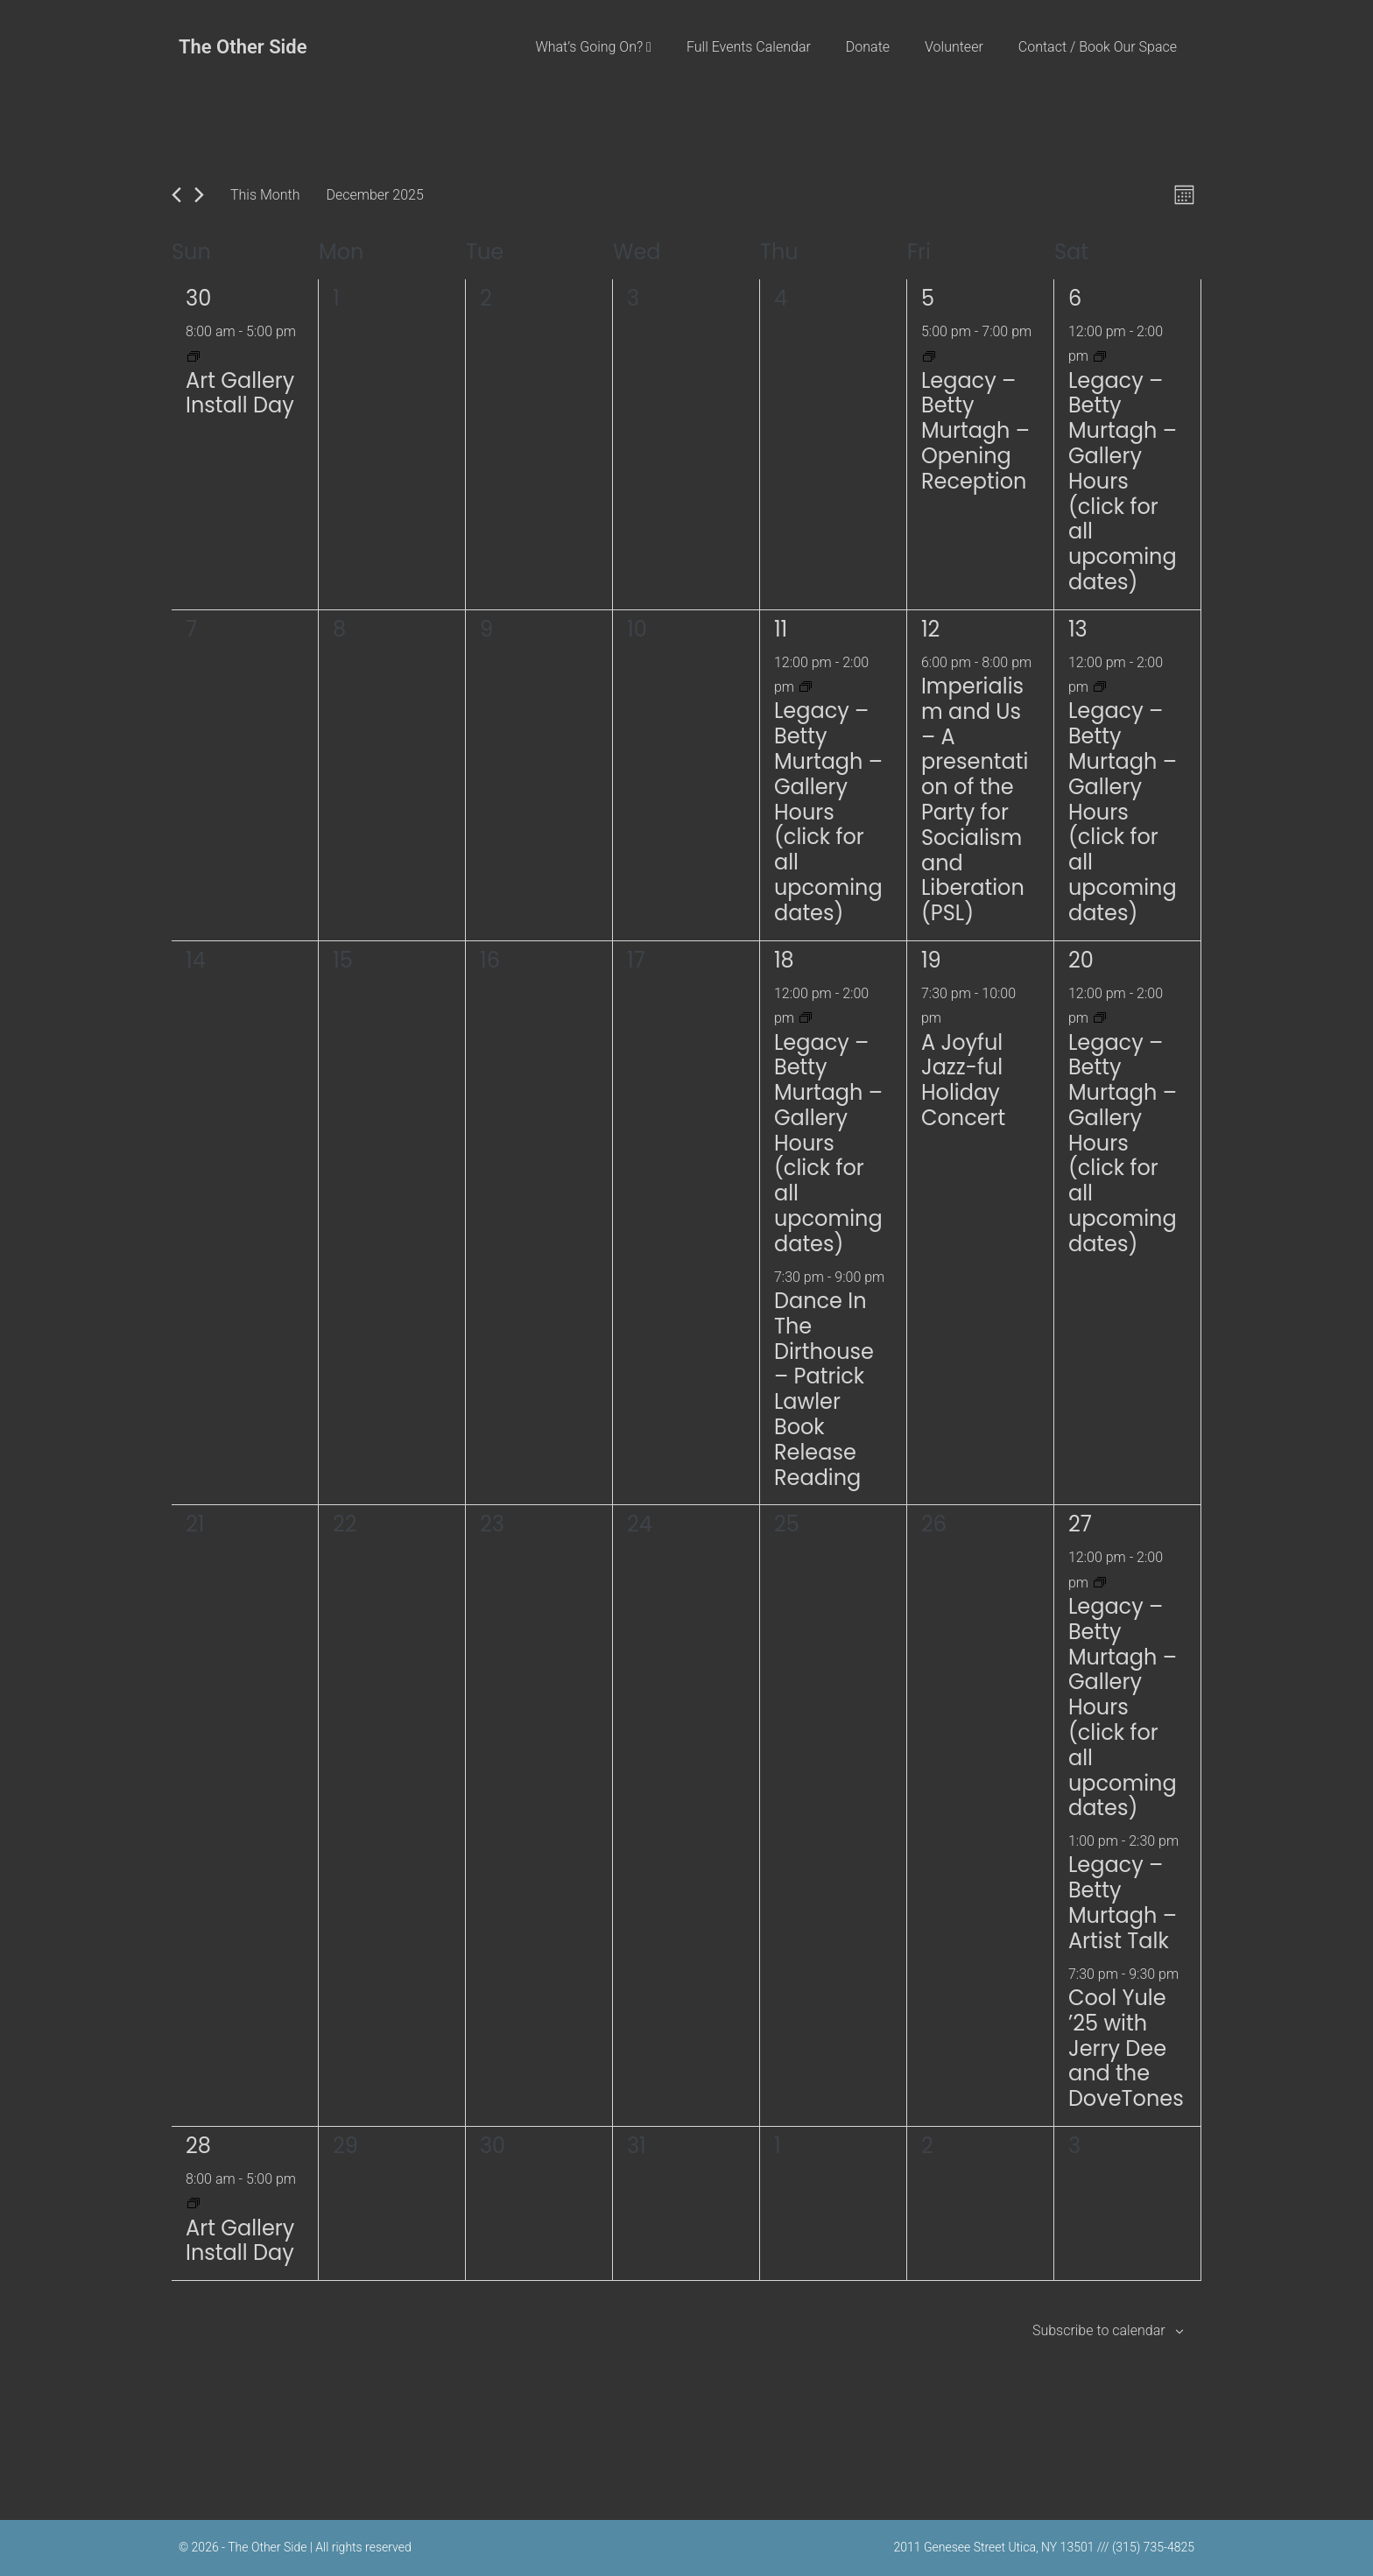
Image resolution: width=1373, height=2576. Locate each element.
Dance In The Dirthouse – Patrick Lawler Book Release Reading (824, 1389)
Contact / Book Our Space (1097, 47)
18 (784, 960)
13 (1078, 629)
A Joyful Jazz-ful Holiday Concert (963, 1080)
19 (931, 960)
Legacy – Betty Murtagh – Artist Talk (1122, 1902)
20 (1081, 960)
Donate (868, 47)
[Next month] (199, 195)
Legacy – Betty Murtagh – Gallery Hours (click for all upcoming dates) (1122, 481)
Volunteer (954, 47)
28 (198, 2145)
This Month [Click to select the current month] (264, 195)
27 (1080, 1524)
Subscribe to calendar (1098, 2330)
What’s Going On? (593, 47)
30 (198, 298)
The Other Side (243, 47)
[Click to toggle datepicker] (374, 195)
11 (780, 629)
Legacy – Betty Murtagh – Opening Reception (975, 431)
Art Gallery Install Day (240, 393)
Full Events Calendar (748, 47)
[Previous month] (176, 195)
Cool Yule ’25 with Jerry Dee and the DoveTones (1126, 2048)
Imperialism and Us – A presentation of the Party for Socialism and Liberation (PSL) (974, 799)
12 (930, 629)
